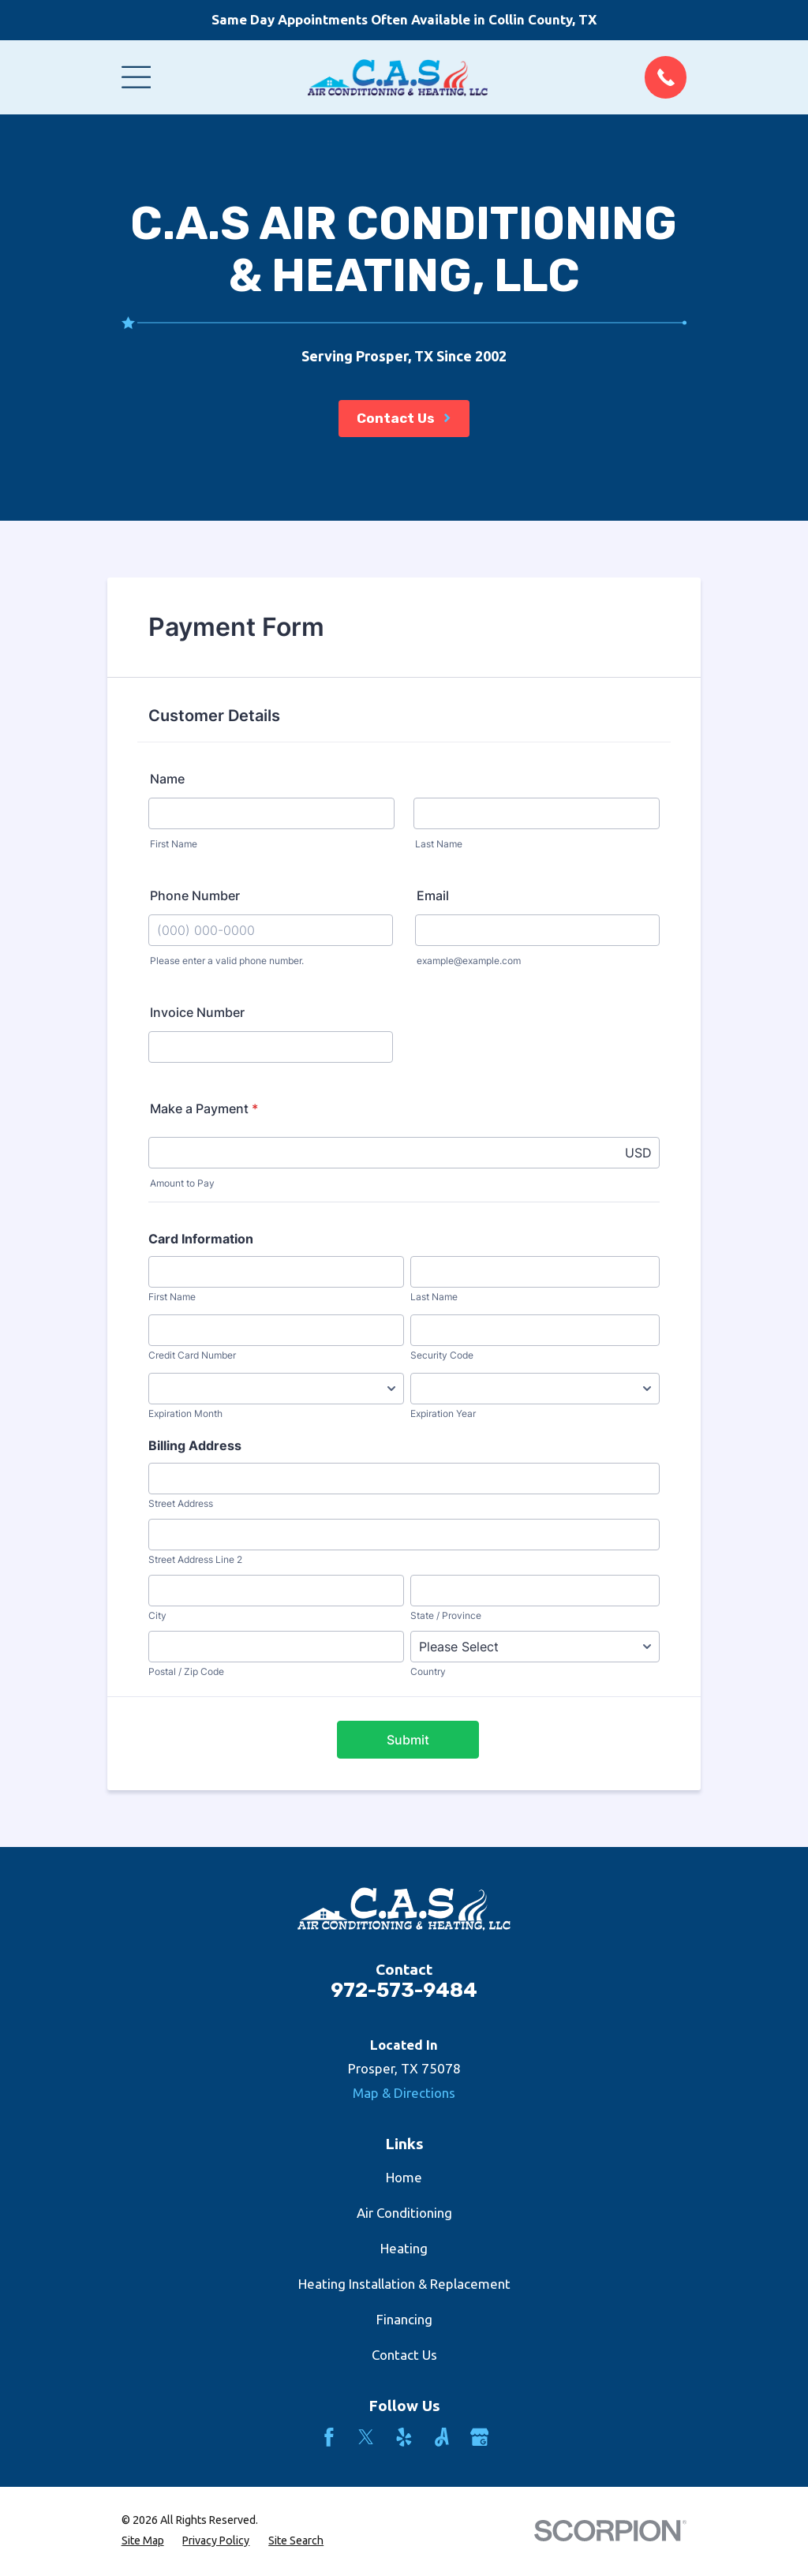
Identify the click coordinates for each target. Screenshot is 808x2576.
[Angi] (441, 2437)
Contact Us (404, 2354)
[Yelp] (404, 2437)
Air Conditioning (404, 2212)
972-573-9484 (404, 1990)
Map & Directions (404, 2092)
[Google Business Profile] (479, 2437)
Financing (404, 2319)
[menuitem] (143, 2541)
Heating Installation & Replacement (404, 2283)
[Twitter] (366, 2437)
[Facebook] (329, 2437)
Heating (404, 2248)
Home (404, 2177)
